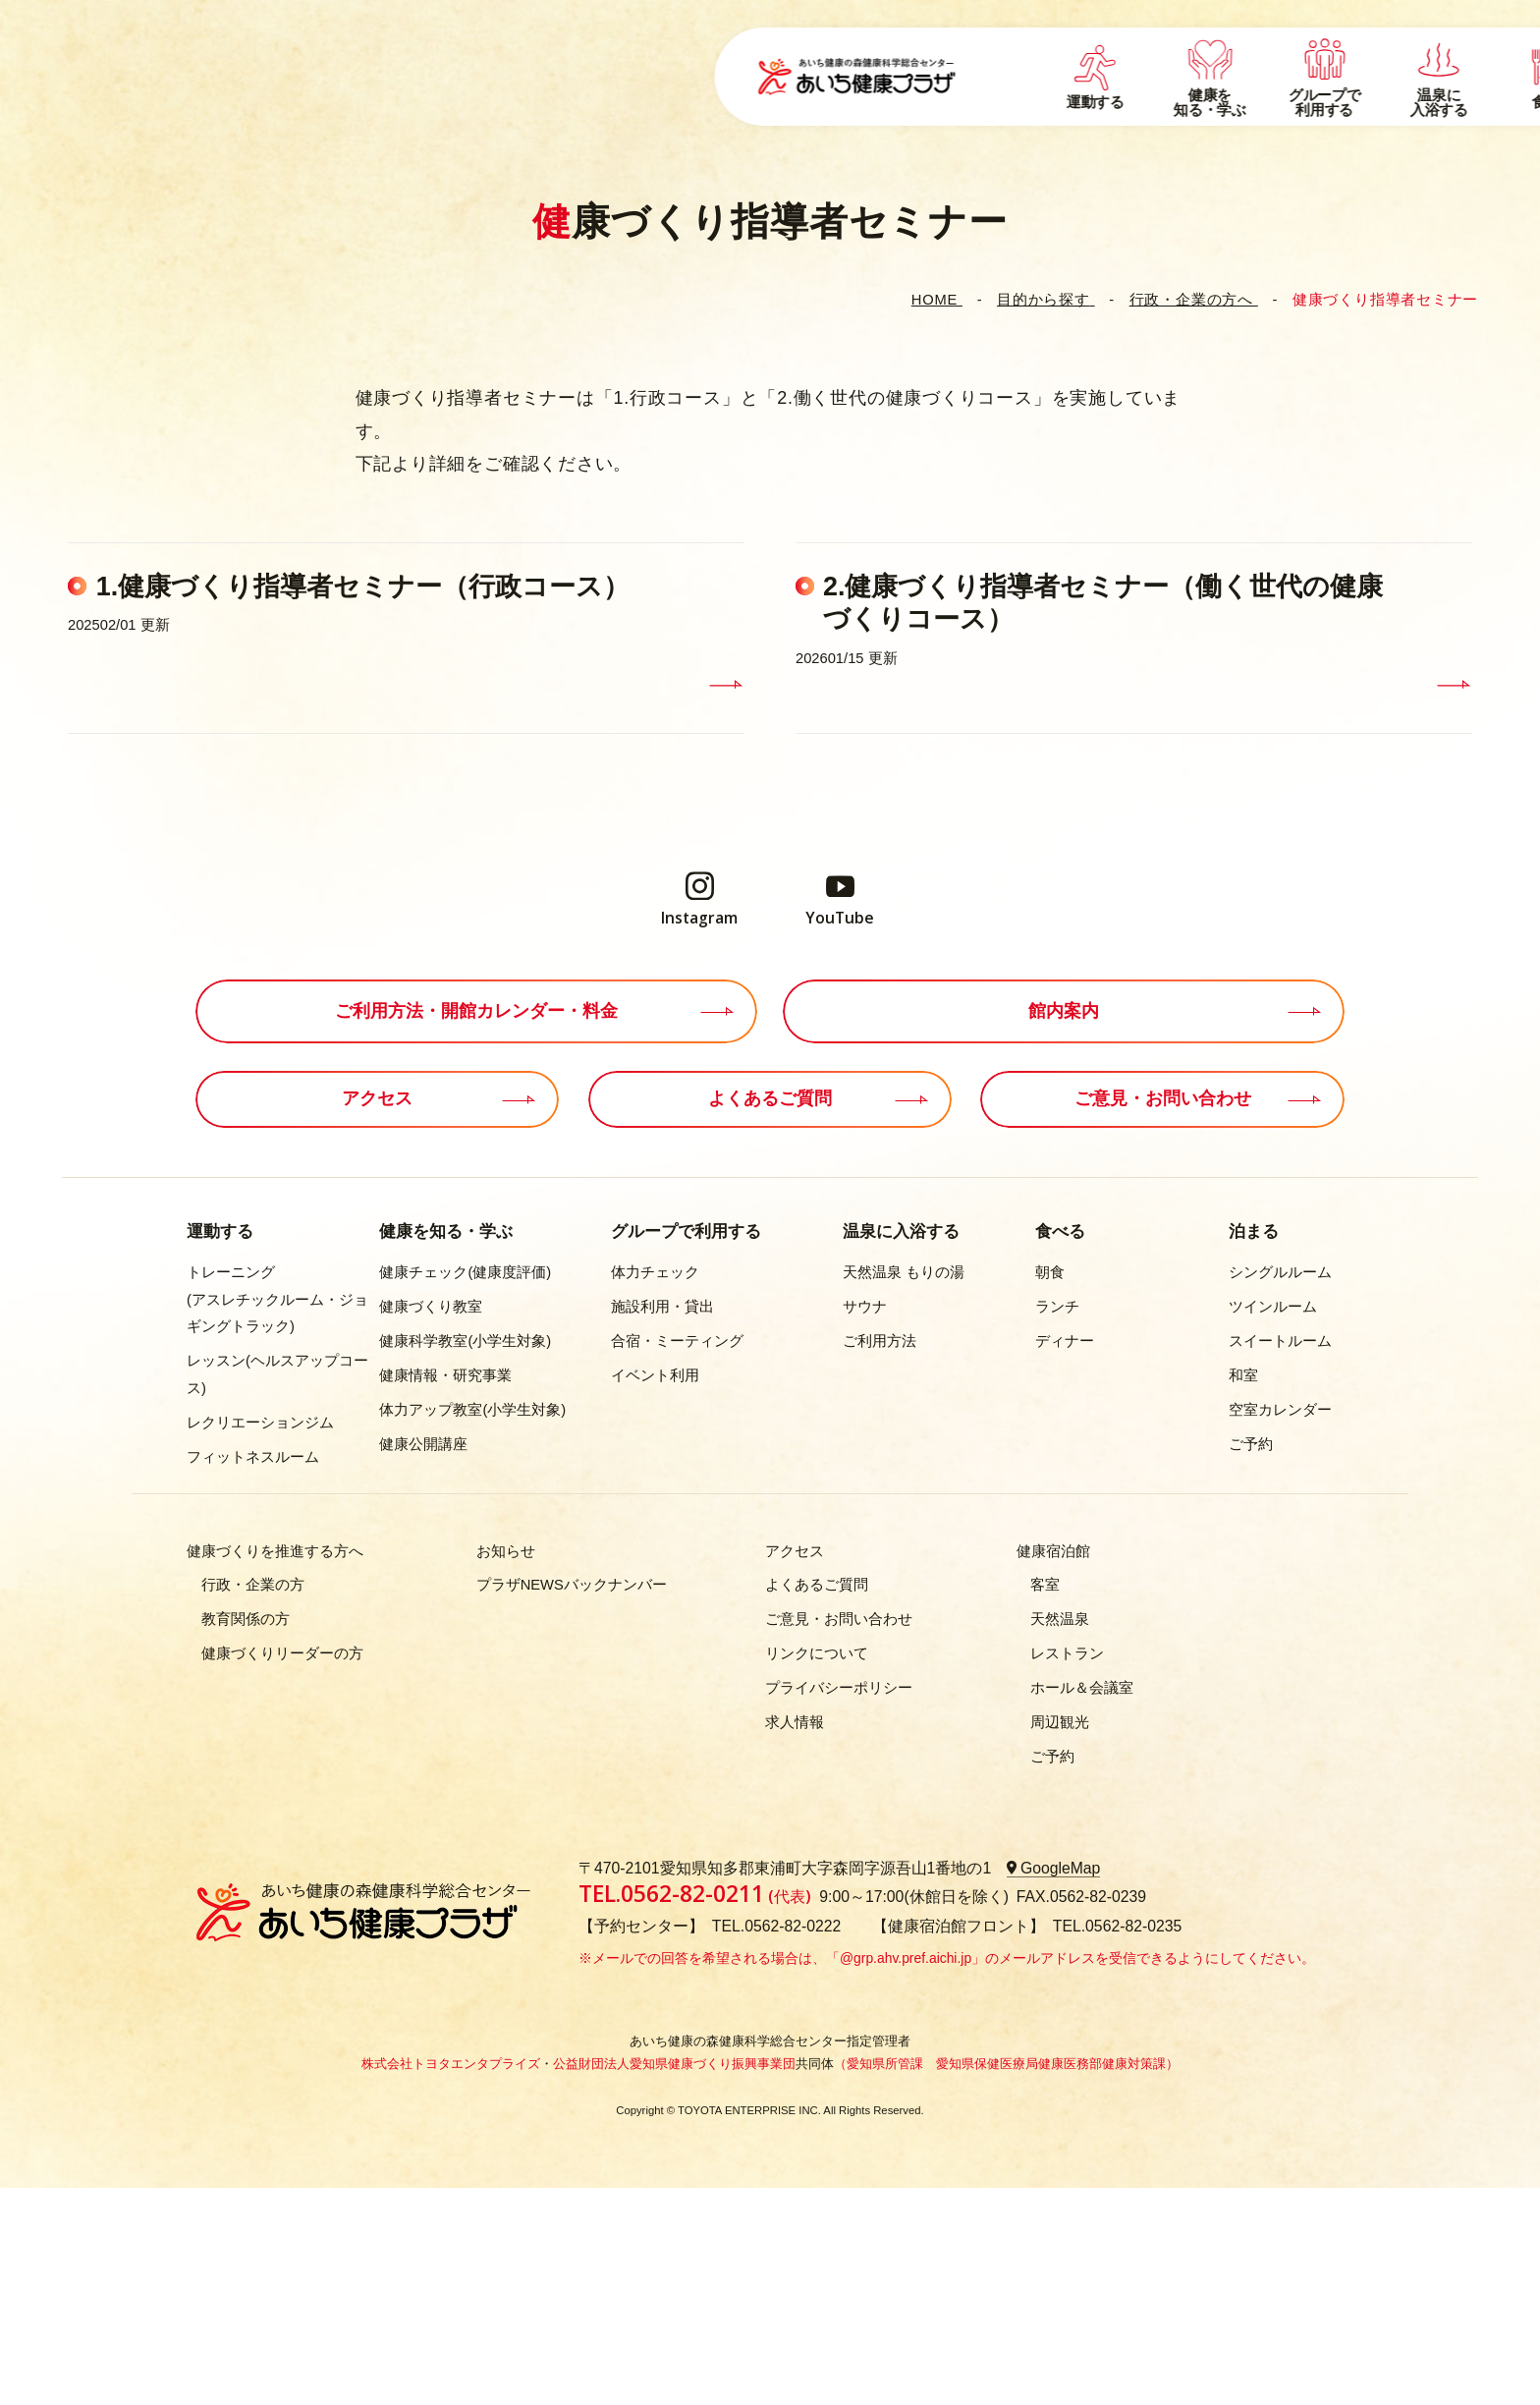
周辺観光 (1059, 1722)
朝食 (1050, 1272)
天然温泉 (1059, 1619)
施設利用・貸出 (662, 1306)
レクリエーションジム (260, 1422)
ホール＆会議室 (1081, 1688)
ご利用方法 (879, 1341)
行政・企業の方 (252, 1585)
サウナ (865, 1306)
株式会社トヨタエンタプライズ (450, 2063)
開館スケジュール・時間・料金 (1312, 87)
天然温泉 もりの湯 (903, 1272)
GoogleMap (1060, 1868)
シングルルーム (1280, 1272)
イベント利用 (655, 1375)
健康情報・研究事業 (445, 1375)
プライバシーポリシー (838, 1688)
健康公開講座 (423, 1444)
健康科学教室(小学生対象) (465, 1341)
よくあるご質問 (1226, 58)
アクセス (1332, 58)
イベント (1115, 58)
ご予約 (1251, 1444)
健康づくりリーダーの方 (282, 1653)
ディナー (1064, 1341)
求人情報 (794, 1722)
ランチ (1057, 1306)
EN (1412, 58)
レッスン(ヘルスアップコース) (277, 1374)
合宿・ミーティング (677, 1341)
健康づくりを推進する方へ (275, 1551)
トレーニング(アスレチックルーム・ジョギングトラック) (277, 1299)
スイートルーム (1280, 1341)
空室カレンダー (1280, 1410)
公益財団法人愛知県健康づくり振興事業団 (674, 2063)
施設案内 (1157, 87)
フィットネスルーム (253, 1457)
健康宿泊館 (1053, 1551)
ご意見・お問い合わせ (838, 1619)
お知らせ (505, 1551)
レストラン (1067, 1653)
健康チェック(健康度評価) (465, 1272)
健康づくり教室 (430, 1306)
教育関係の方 (245, 1619)
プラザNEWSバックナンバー (571, 1585)
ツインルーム (1273, 1306)
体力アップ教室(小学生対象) (472, 1410)
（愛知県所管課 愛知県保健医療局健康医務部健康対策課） (1006, 2063)
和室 (1243, 1375)
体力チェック (655, 1272)
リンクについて (816, 1653)
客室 (1045, 1585)
